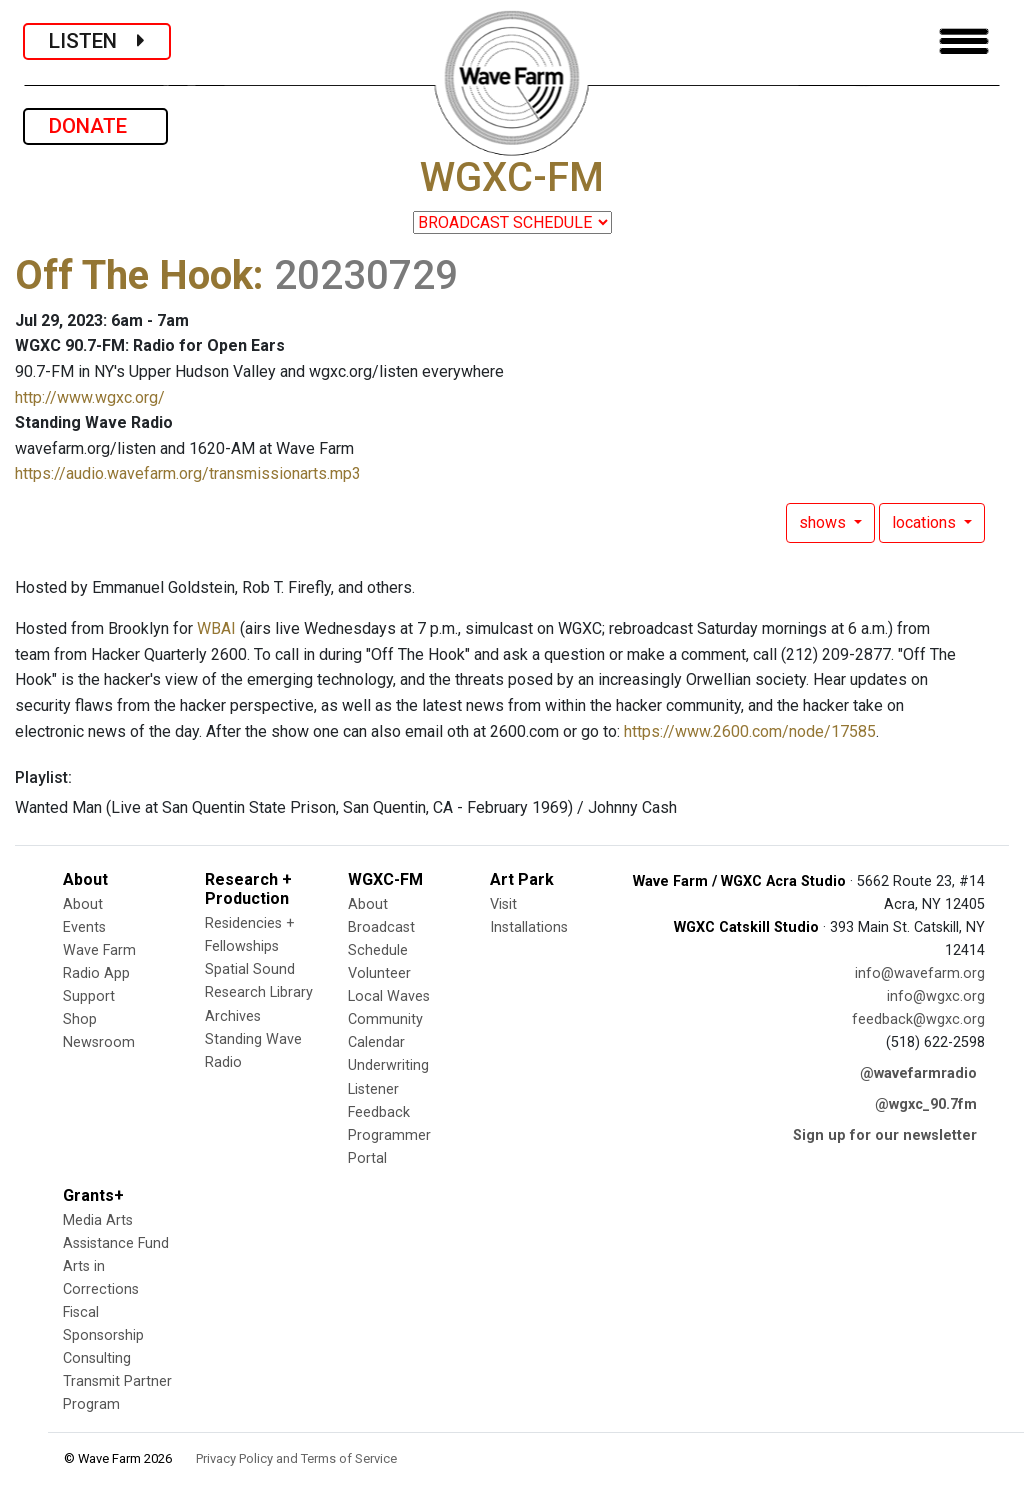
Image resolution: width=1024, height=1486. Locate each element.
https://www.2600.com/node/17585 (750, 731)
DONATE (95, 126)
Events (84, 927)
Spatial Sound (250, 969)
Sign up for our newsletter (885, 1135)
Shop (80, 1019)
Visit (503, 904)
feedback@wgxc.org (918, 1019)
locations (926, 522)
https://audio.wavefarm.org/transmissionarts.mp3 (188, 473)
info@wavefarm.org (920, 973)
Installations (529, 927)
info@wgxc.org (936, 996)
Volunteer (379, 973)
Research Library (259, 992)
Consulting (97, 1358)
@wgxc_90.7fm (926, 1104)
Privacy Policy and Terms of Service (296, 1458)
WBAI (216, 628)
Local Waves (389, 996)
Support (89, 996)
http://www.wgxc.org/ (90, 397)
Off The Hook (134, 275)
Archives (233, 1016)
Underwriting (388, 1065)
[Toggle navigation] (964, 41)
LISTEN (97, 41)
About (83, 904)
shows (824, 522)
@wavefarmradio (918, 1073)
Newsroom (99, 1042)
